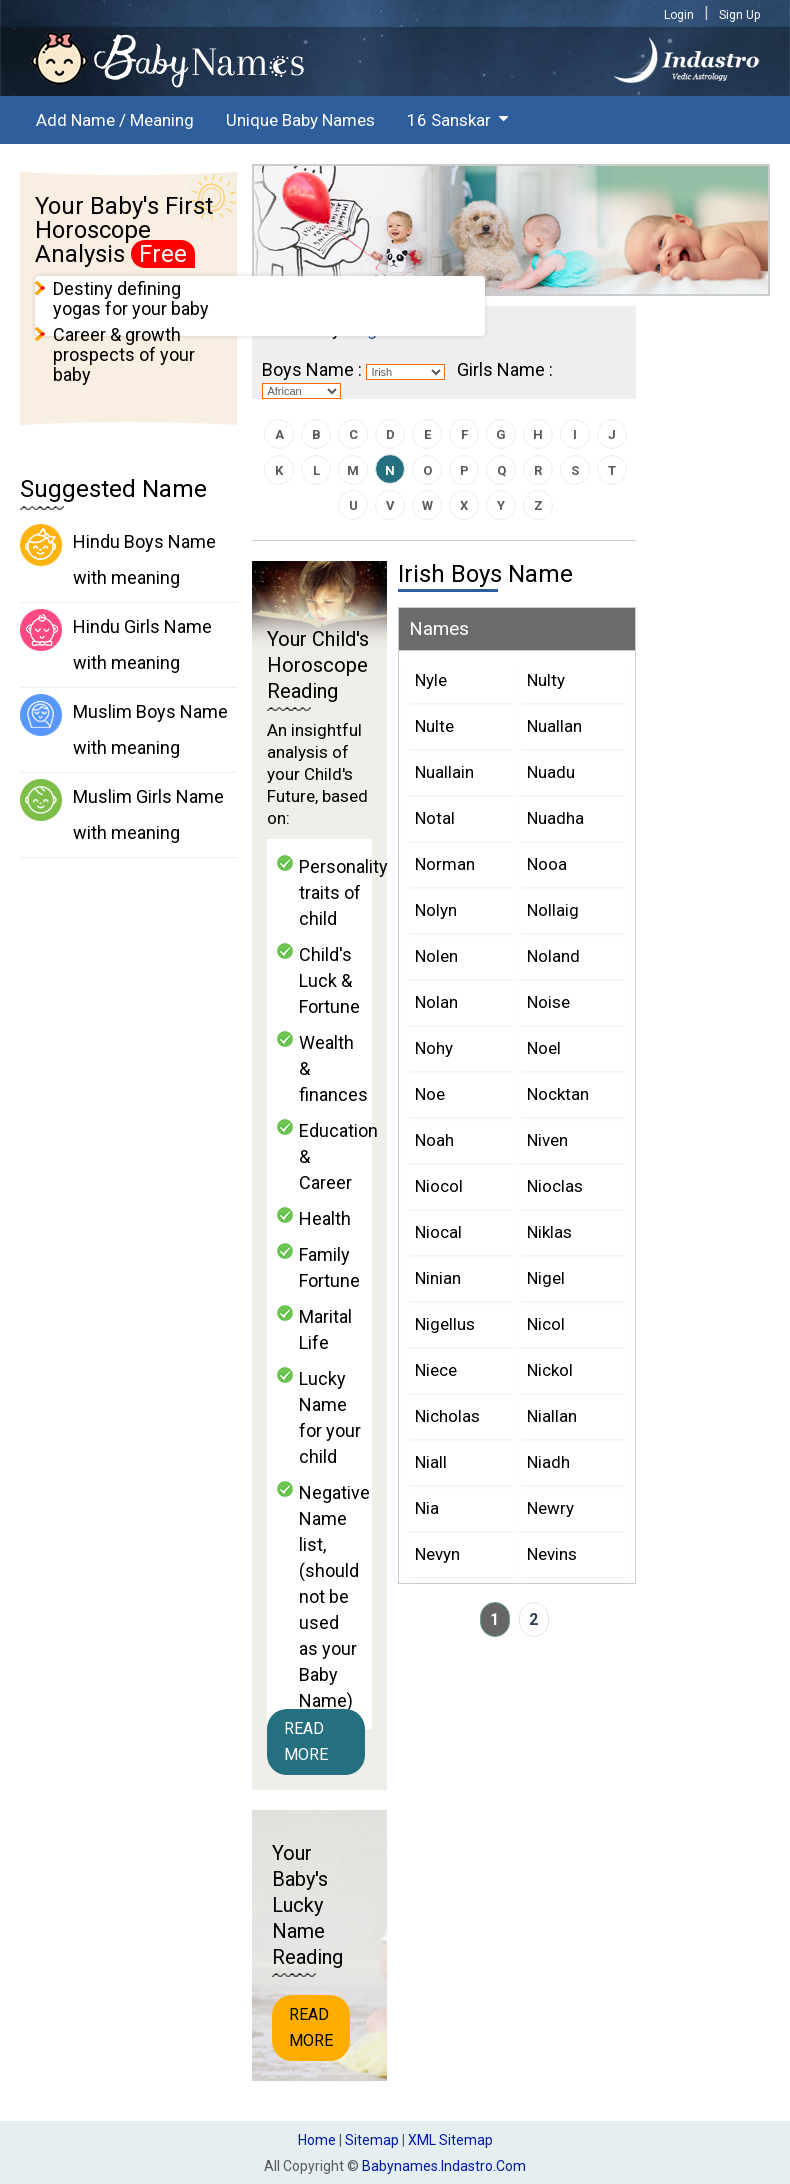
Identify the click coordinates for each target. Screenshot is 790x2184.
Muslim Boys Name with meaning (124, 726)
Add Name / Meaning (115, 120)
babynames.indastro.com (444, 2166)
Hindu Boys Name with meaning (118, 556)
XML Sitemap (450, 2140)
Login (679, 15)
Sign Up (739, 15)
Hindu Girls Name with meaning (116, 641)
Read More (306, 1741)
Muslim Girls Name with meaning (122, 811)
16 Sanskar (449, 120)
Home (317, 2140)
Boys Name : (312, 369)
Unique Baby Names (300, 120)
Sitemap (372, 2140)
